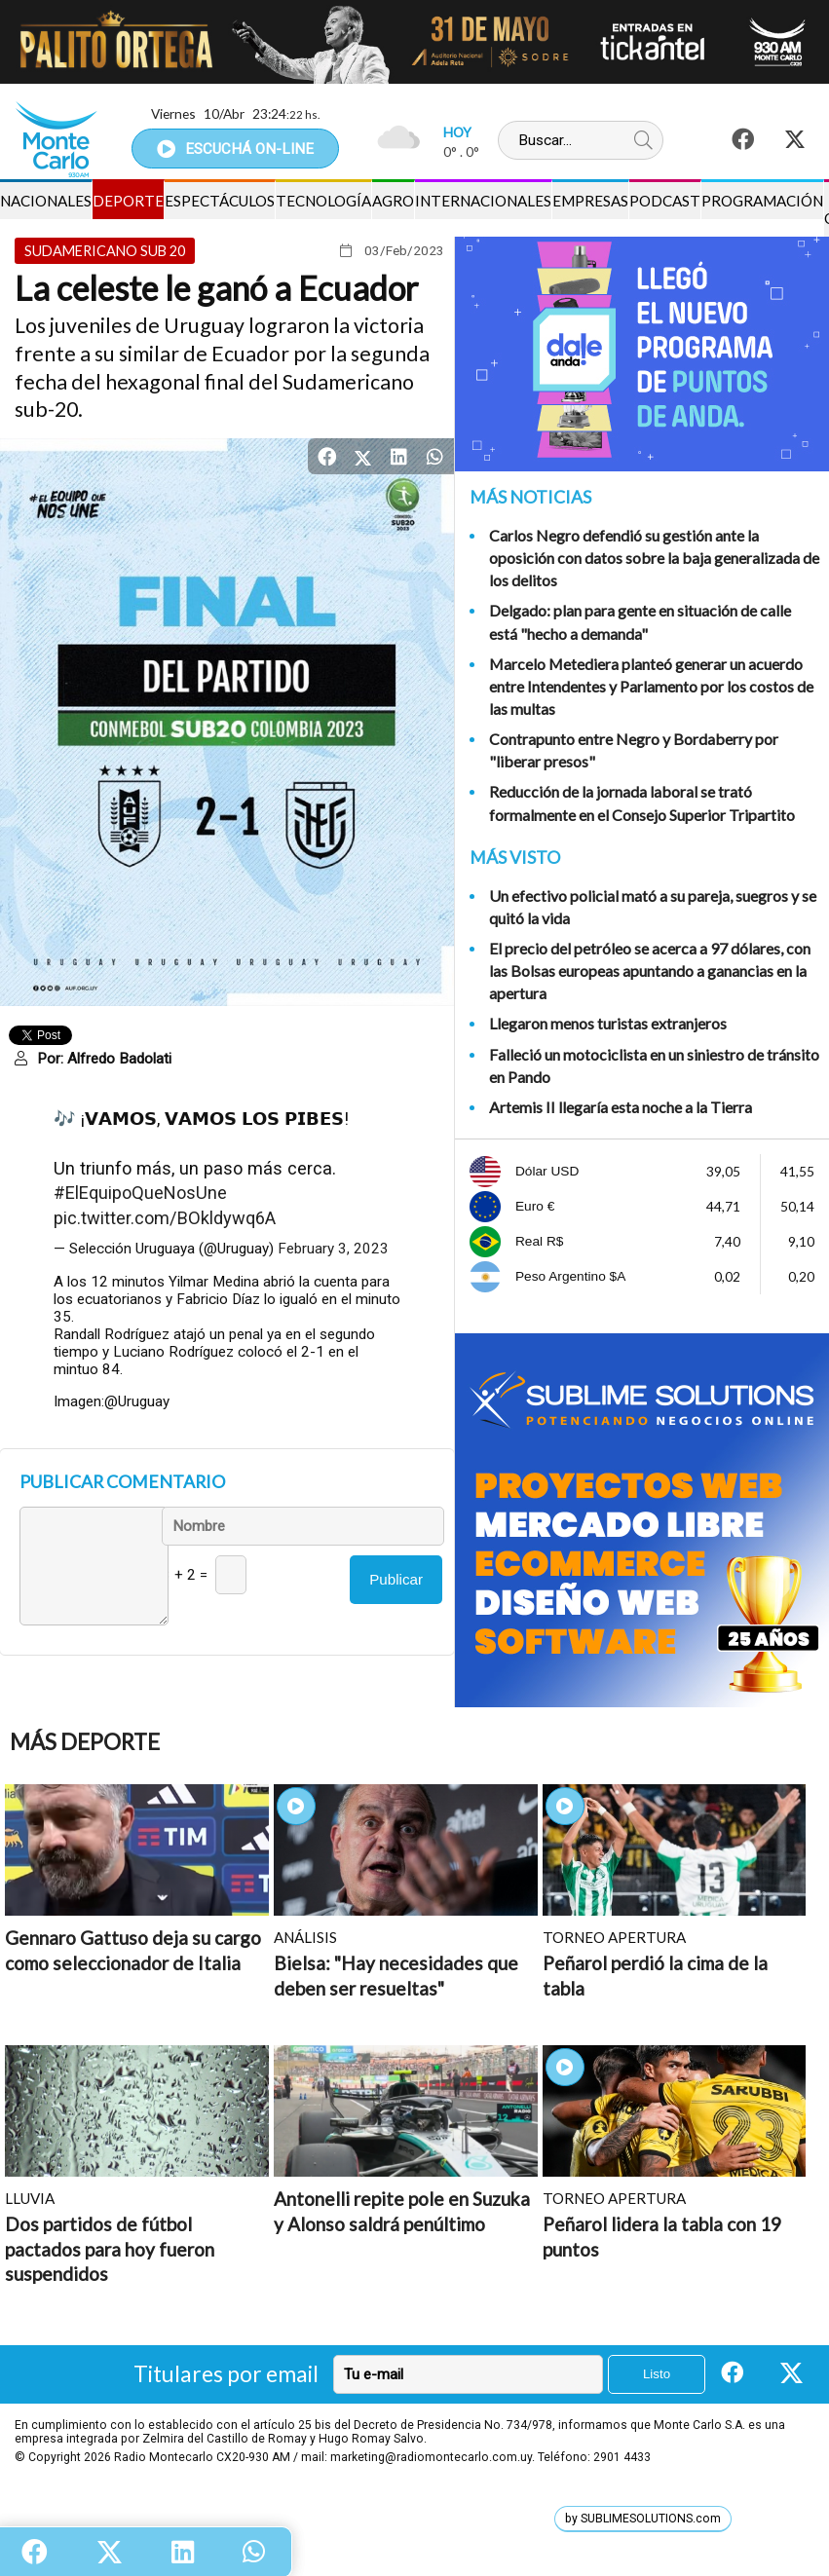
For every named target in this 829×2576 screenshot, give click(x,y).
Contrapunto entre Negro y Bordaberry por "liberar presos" (633, 749)
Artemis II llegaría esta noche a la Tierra (620, 1107)
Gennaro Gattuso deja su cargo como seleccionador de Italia (133, 1950)
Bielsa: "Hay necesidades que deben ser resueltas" (396, 1975)
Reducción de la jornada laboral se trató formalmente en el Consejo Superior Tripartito (642, 802)
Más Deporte (85, 1742)
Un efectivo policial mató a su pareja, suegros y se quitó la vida (652, 906)
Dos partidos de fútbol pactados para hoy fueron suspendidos (109, 2249)
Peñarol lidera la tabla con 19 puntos (662, 2236)
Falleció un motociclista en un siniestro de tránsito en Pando (654, 1065)
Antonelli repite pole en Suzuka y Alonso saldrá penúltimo (402, 2211)
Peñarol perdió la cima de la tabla (655, 1975)
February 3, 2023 (333, 1248)
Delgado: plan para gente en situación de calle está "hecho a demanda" (640, 621)
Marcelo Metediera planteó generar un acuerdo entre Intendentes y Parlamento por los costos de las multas (651, 686)
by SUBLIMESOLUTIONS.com (643, 2518)
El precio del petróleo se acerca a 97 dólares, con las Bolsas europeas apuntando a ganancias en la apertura (649, 970)
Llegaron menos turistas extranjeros (608, 1023)
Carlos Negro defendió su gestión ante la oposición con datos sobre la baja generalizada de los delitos (654, 557)
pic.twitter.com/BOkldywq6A (165, 1218)
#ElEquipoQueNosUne (140, 1192)
